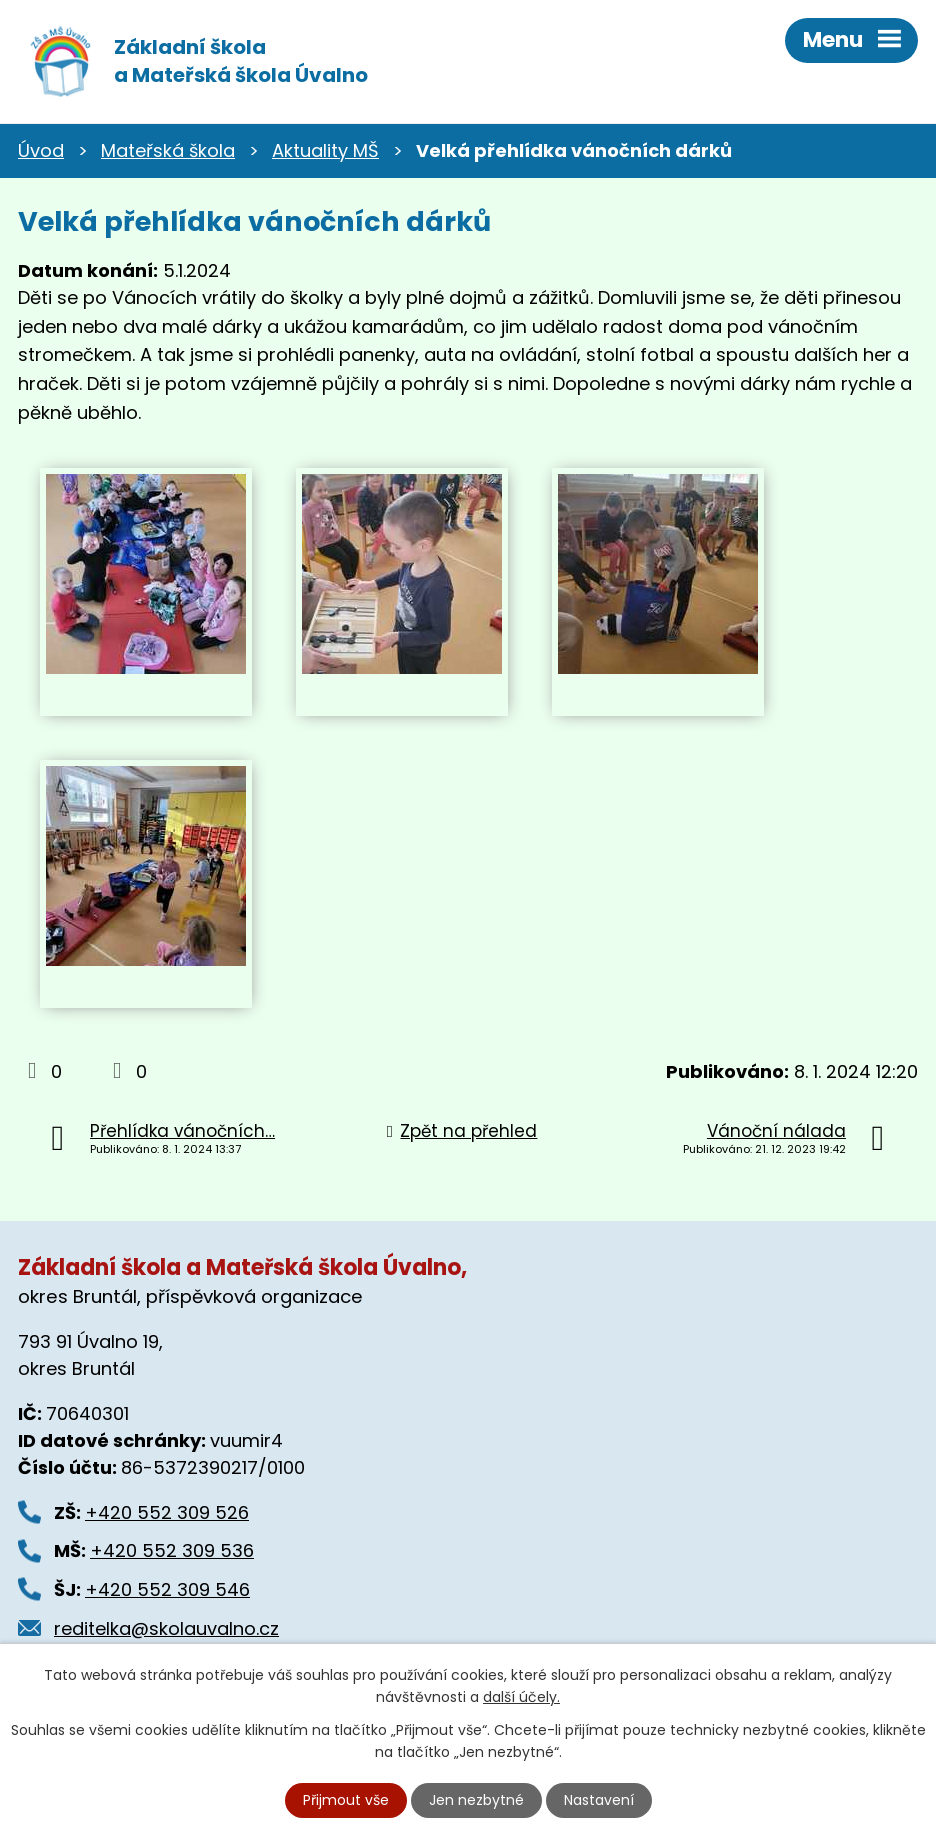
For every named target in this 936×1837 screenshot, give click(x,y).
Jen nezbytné (476, 1800)
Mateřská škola (168, 150)
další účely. (521, 1697)
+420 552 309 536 (172, 1550)
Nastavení (599, 1800)
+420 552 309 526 (167, 1512)
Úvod (41, 150)
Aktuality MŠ (325, 150)
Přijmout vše (346, 1800)
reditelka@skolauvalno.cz (166, 1628)
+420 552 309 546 (167, 1589)
